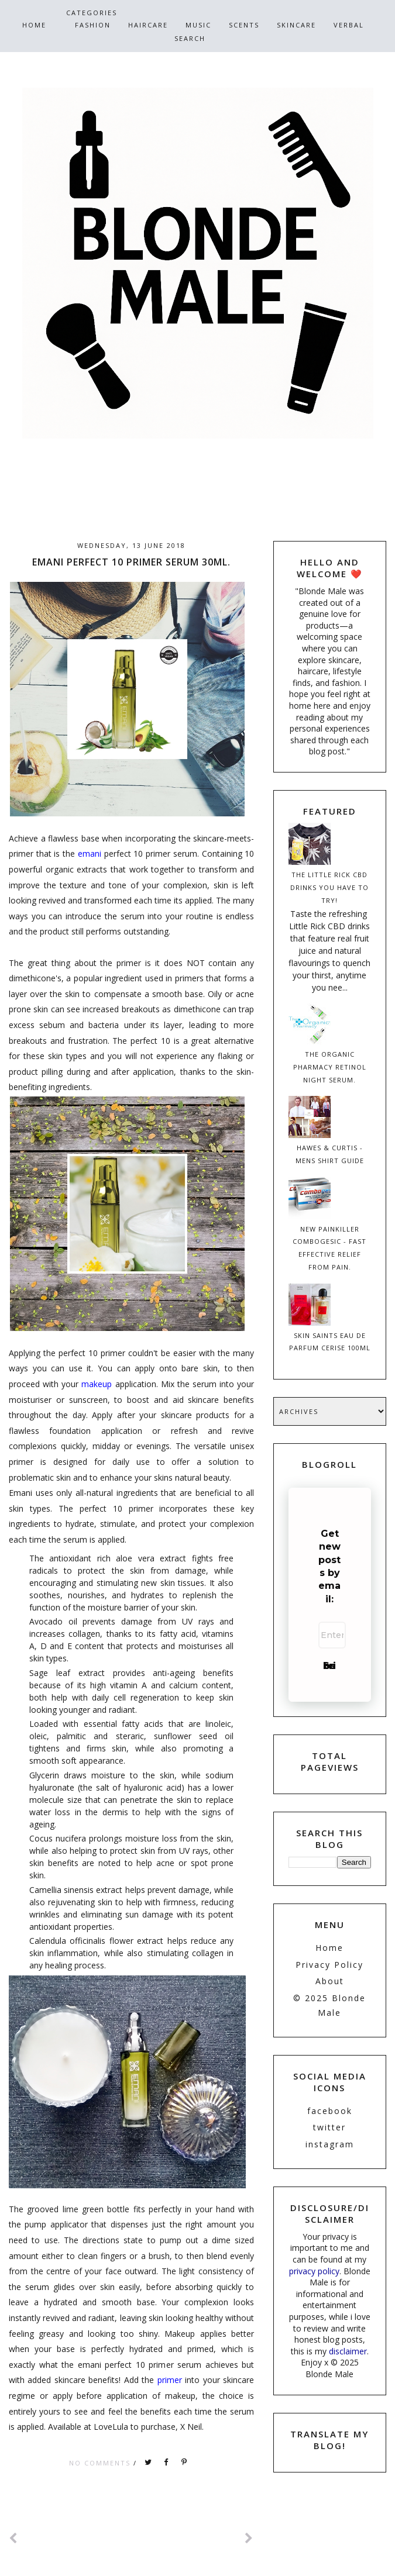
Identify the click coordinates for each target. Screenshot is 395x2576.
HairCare (148, 24)
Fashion (93, 24)
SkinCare (296, 24)
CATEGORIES (91, 12)
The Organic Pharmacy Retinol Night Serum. (329, 1067)
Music (198, 24)
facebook (329, 2110)
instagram (329, 2144)
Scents (244, 24)
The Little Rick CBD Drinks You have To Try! (329, 887)
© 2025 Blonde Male (329, 2005)
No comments (101, 2462)
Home (34, 24)
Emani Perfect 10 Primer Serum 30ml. (131, 562)
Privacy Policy (329, 1964)
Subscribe (329, 1665)
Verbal (349, 24)
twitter (329, 2127)
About (329, 1981)
